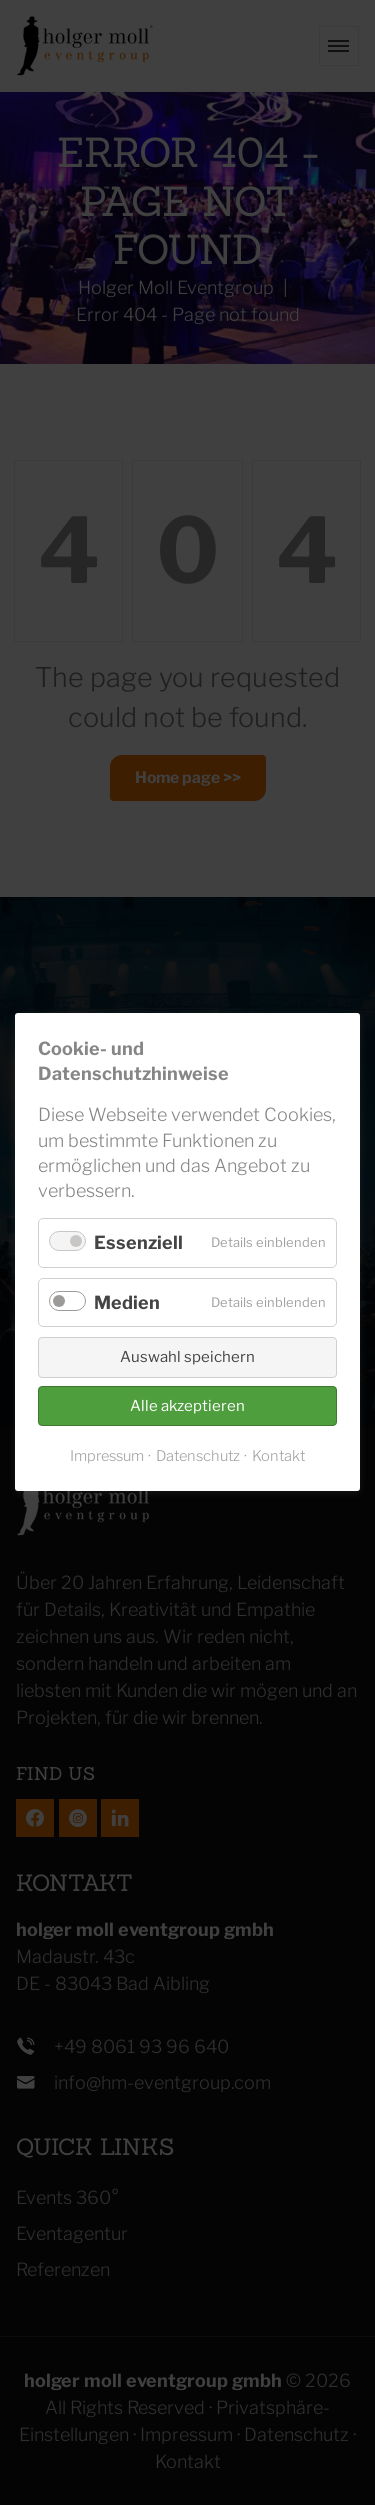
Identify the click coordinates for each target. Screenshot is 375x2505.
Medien (127, 1302)
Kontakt (278, 1457)
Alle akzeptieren (187, 1406)
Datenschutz (198, 1457)
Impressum (107, 1457)
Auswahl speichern (187, 1358)
